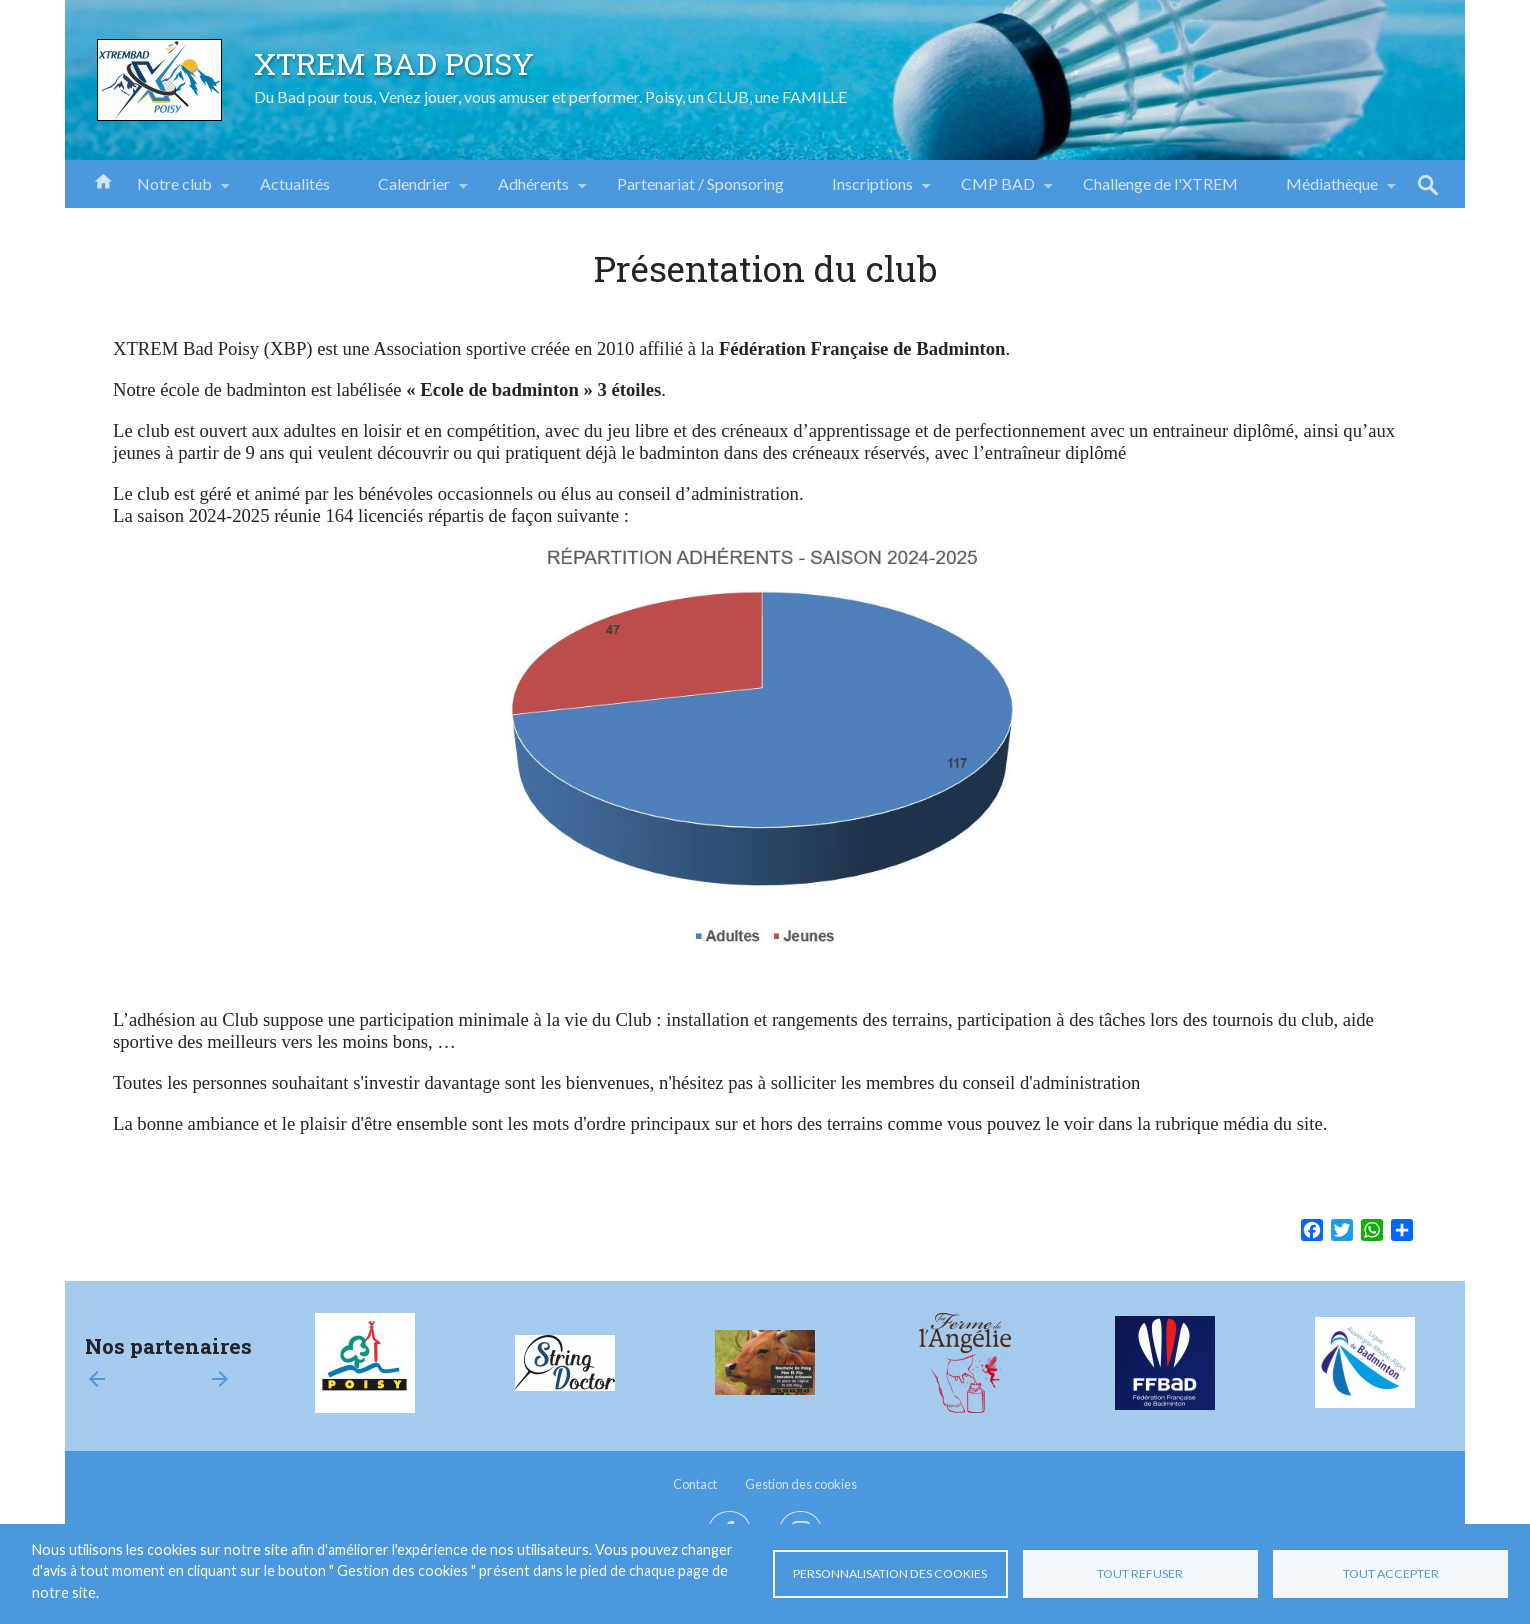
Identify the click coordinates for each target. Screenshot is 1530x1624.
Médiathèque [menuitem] (1332, 191)
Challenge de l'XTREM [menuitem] (1160, 183)
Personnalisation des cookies (890, 1573)
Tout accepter (1391, 1573)
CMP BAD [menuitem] (998, 191)
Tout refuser (1140, 1573)
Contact (695, 1484)
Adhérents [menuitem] (533, 191)
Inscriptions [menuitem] (872, 191)
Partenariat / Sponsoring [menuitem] (700, 183)
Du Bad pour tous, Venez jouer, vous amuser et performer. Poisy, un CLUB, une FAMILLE (550, 96)
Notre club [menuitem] (174, 191)
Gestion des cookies (801, 1484)
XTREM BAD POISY (394, 63)
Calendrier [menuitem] (414, 191)
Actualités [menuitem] (295, 183)
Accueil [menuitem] (103, 180)
